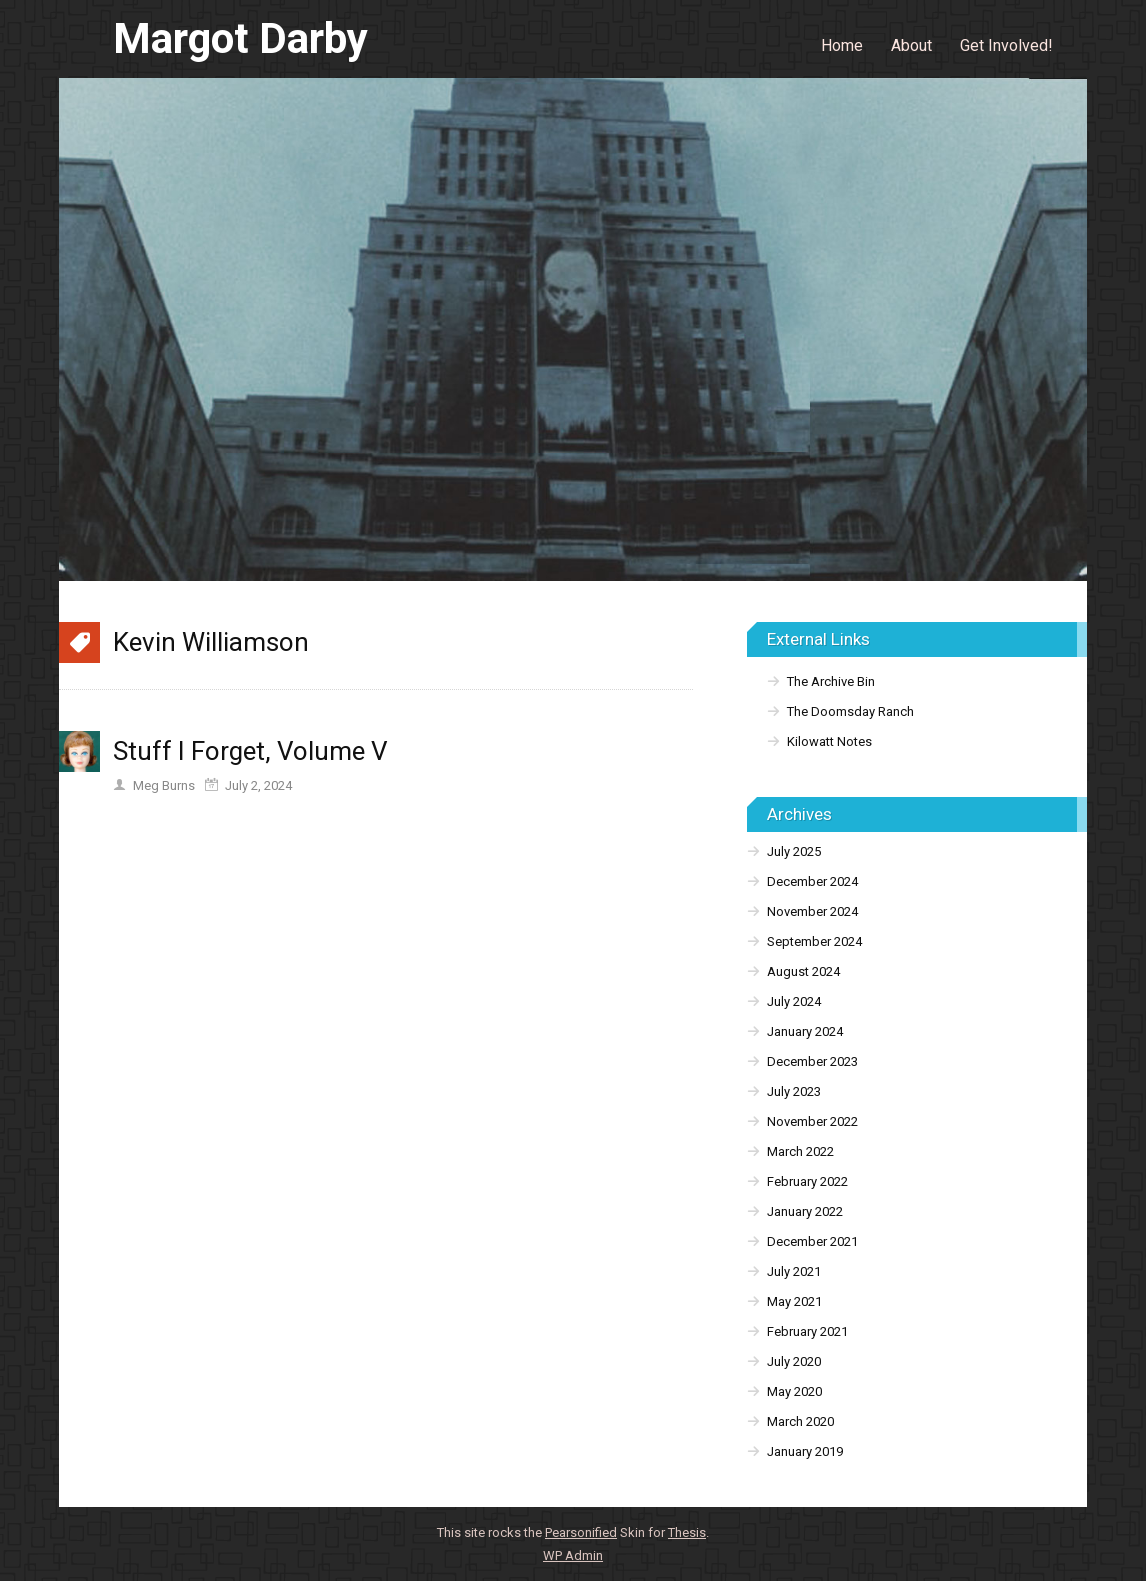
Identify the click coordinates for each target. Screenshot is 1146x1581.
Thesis (687, 1532)
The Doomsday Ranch (850, 711)
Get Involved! (1006, 45)
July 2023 (794, 1091)
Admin (573, 1555)
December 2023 (812, 1061)
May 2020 (794, 1391)
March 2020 (800, 1421)
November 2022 (812, 1121)
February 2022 (807, 1181)
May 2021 (794, 1301)
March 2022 (800, 1151)
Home (842, 45)
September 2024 (814, 941)
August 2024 (803, 971)
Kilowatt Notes (829, 741)
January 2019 (805, 1451)
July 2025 (794, 851)
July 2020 (794, 1361)
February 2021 (807, 1331)
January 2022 (805, 1211)
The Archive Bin (831, 681)
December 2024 (812, 881)
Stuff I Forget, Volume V (250, 751)
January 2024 (805, 1031)
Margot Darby (240, 38)
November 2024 (812, 911)
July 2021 (794, 1271)
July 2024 (794, 1001)
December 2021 (812, 1241)
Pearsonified (581, 1532)
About (911, 45)
